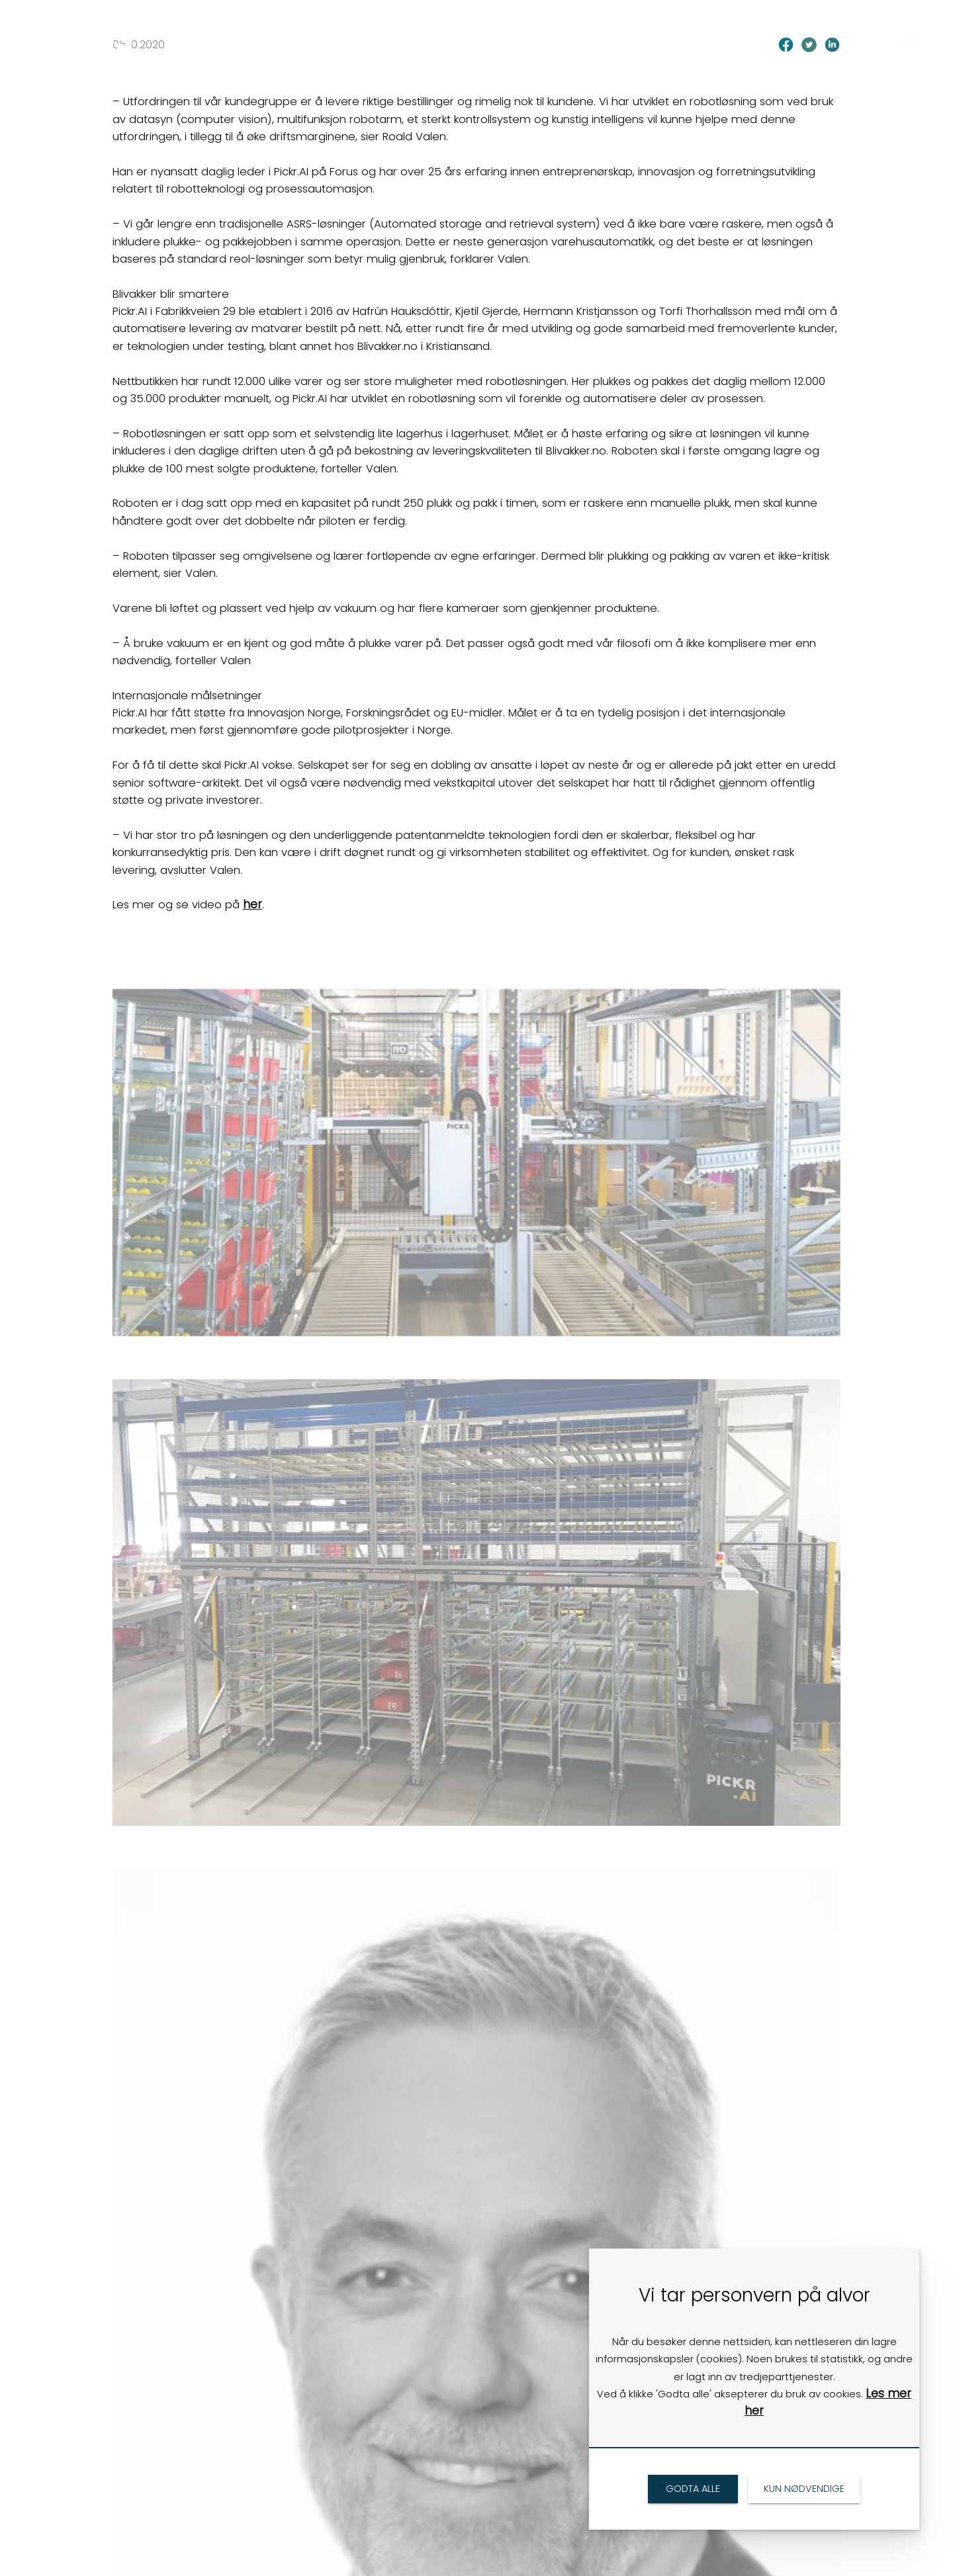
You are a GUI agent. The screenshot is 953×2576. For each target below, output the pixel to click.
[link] (108, 28)
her (252, 904)
